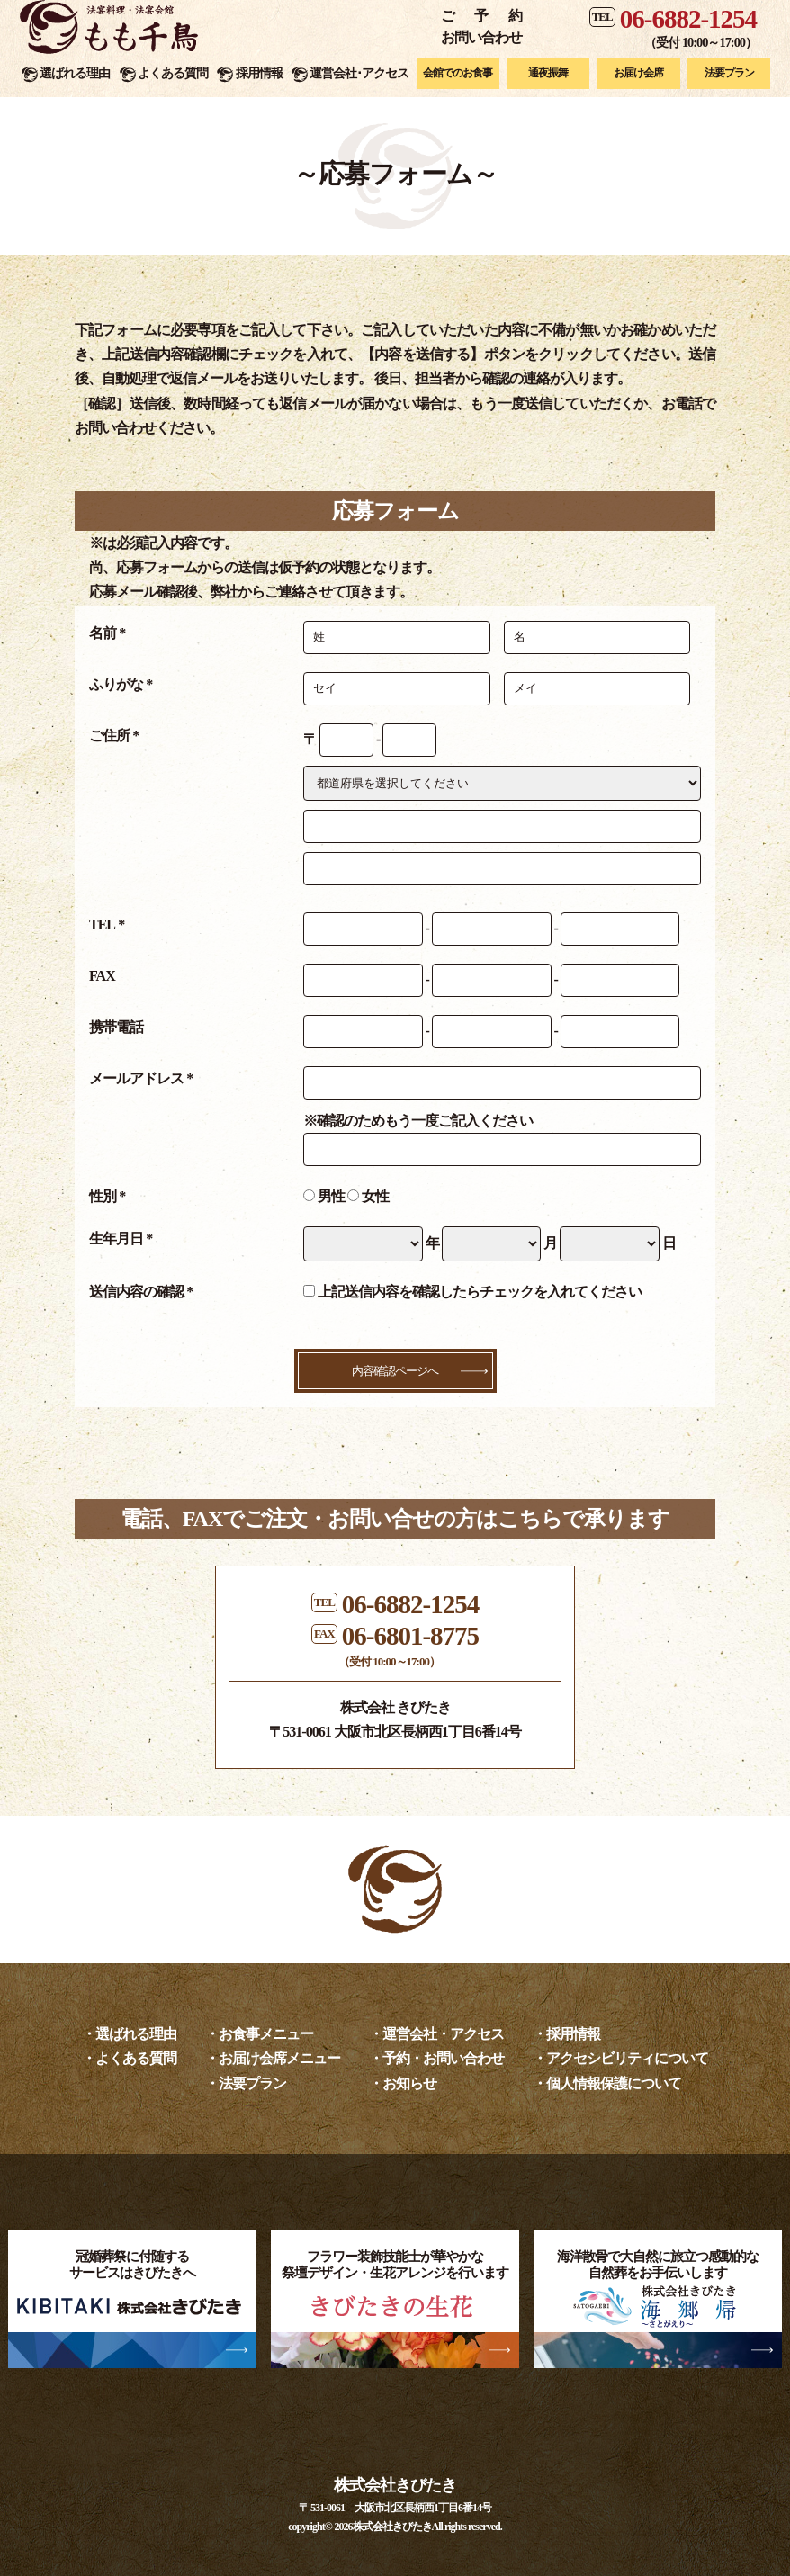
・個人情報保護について (607, 2083)
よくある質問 (173, 73)
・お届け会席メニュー (272, 2058)
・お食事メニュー (259, 2034)
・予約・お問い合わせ (436, 2058)
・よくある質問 (129, 2058)
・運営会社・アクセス (436, 2034)
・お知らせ (402, 2083)
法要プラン (729, 73)
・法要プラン (245, 2083)
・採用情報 (566, 2034)
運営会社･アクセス (359, 73)
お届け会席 (638, 73)
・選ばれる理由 (129, 2034)
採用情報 (259, 73)
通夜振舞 (548, 73)
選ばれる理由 (75, 73)
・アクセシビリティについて (620, 2058)
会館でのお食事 (457, 73)
